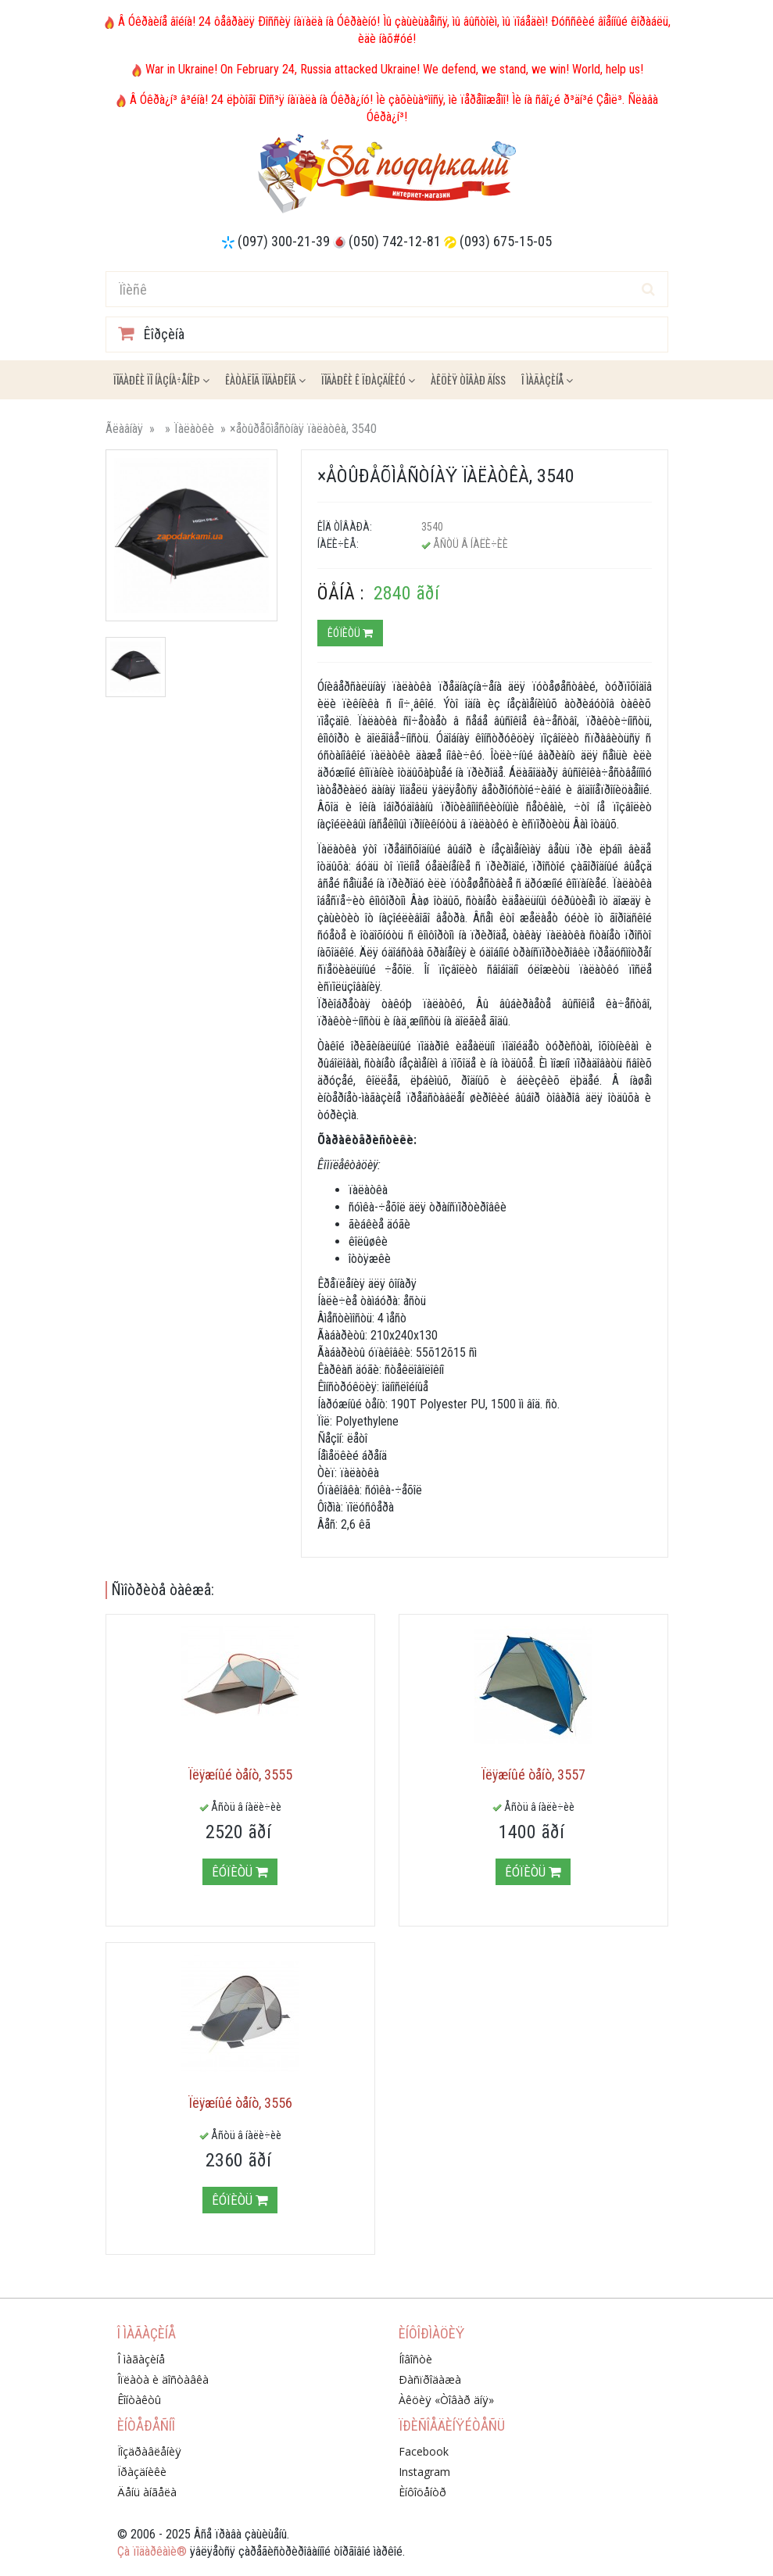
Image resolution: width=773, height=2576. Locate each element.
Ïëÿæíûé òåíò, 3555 (240, 1774)
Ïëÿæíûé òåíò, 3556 (240, 2103)
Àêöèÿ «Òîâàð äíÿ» (446, 2399)
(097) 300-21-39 (284, 241)
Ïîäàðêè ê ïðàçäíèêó (368, 379)
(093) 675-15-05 (506, 241)
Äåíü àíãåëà (147, 2492)
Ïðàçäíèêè (141, 2471)
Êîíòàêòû (139, 2399)
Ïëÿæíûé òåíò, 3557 (533, 1774)
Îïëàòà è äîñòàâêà (163, 2379)
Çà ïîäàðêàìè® (152, 2551)
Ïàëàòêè (194, 428)
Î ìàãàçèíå (547, 379)
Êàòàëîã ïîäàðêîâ (265, 379)
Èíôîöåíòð (422, 2492)
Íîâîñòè (415, 2359)
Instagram (424, 2471)
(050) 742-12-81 (395, 241)
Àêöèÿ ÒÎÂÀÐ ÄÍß (468, 379)
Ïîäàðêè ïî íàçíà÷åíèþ (161, 379)
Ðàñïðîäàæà (430, 2379)
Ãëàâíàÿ (124, 428)
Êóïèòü (350, 633)
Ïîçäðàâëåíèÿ (149, 2451)
